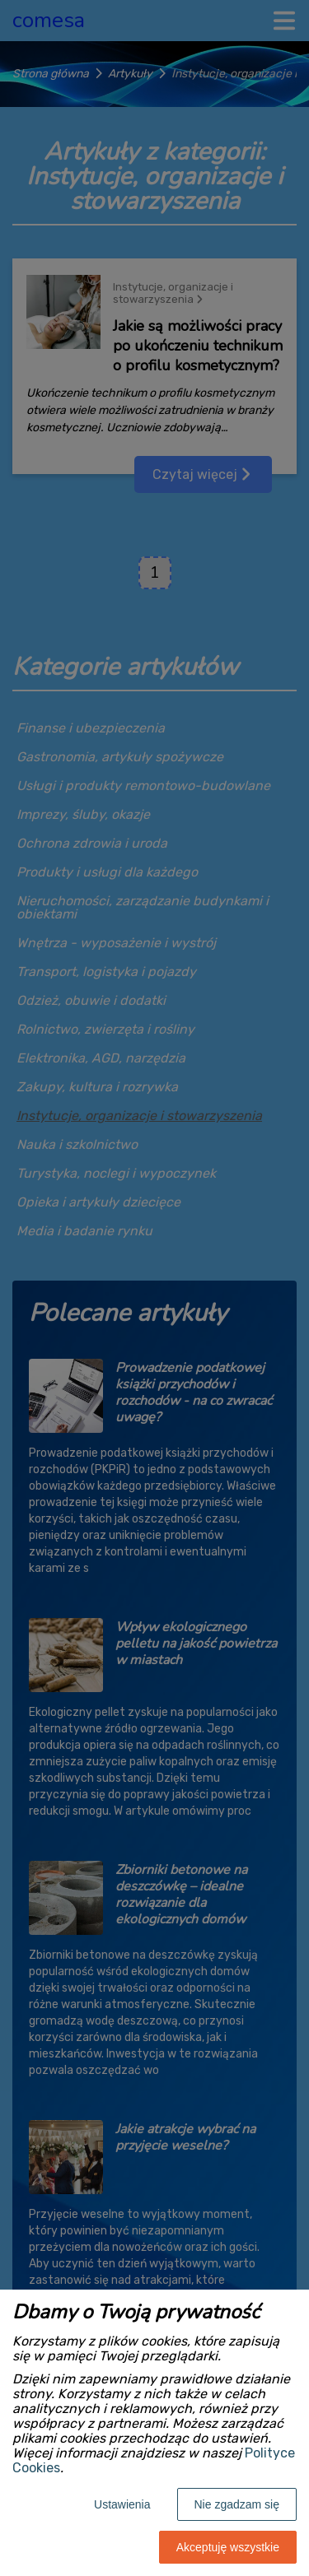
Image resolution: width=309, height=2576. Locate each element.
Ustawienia (122, 2504)
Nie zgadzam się (237, 2504)
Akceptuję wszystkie (227, 2547)
